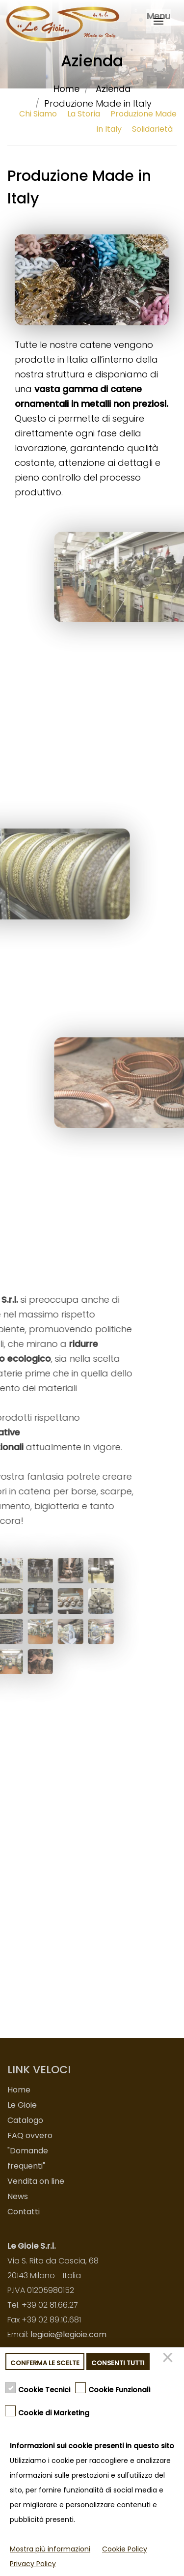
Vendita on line (35, 2181)
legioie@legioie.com (68, 2334)
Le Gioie (22, 2105)
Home (66, 89)
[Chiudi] (169, 2361)
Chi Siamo (38, 113)
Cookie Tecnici (44, 2388)
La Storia (83, 113)
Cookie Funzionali (119, 2388)
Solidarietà (152, 129)
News (17, 2196)
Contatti (23, 2211)
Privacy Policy (33, 2564)
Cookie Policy (124, 2549)
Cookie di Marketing (53, 2411)
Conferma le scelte (44, 2363)
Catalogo (25, 2120)
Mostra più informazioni (50, 2549)
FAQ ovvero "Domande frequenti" (30, 2151)
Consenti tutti (118, 2363)
